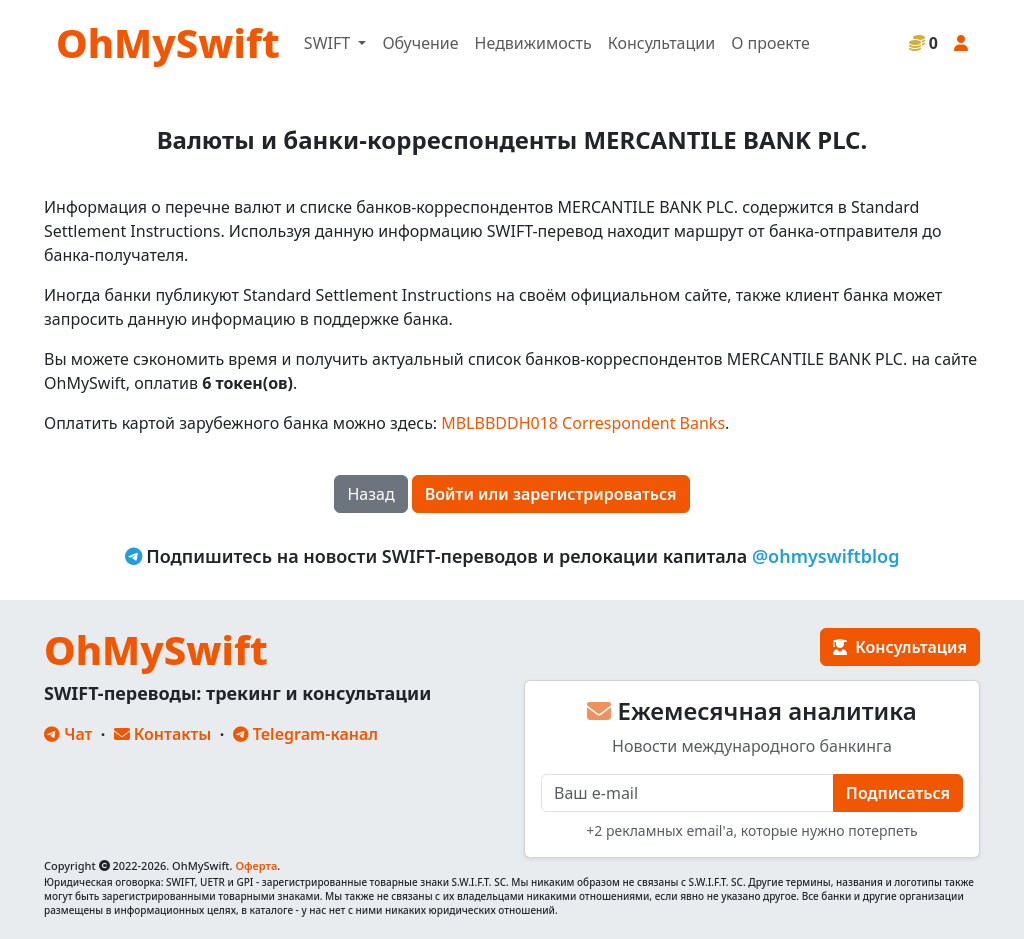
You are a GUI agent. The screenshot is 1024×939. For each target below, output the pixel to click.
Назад (370, 494)
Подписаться (898, 793)
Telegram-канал (305, 734)
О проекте (770, 43)
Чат (68, 734)
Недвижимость (533, 43)
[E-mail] (687, 793)
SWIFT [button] (329, 43)
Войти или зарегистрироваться (551, 494)
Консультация (900, 647)
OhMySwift (168, 42)
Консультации (661, 43)
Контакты (163, 734)
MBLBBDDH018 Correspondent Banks (583, 423)
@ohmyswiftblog (826, 556)
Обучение (420, 43)
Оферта (256, 865)
